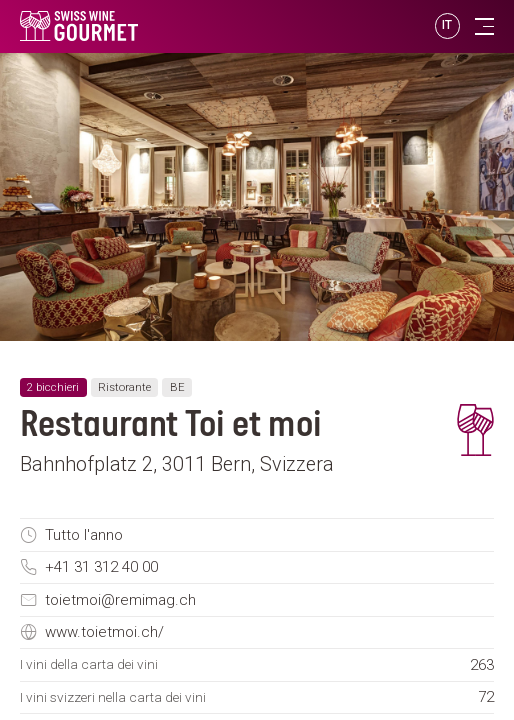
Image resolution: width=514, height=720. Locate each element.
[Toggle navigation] (484, 26)
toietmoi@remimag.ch (120, 600)
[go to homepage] (170, 26)
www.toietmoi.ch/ (104, 632)
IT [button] (447, 25)
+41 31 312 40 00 (101, 567)
